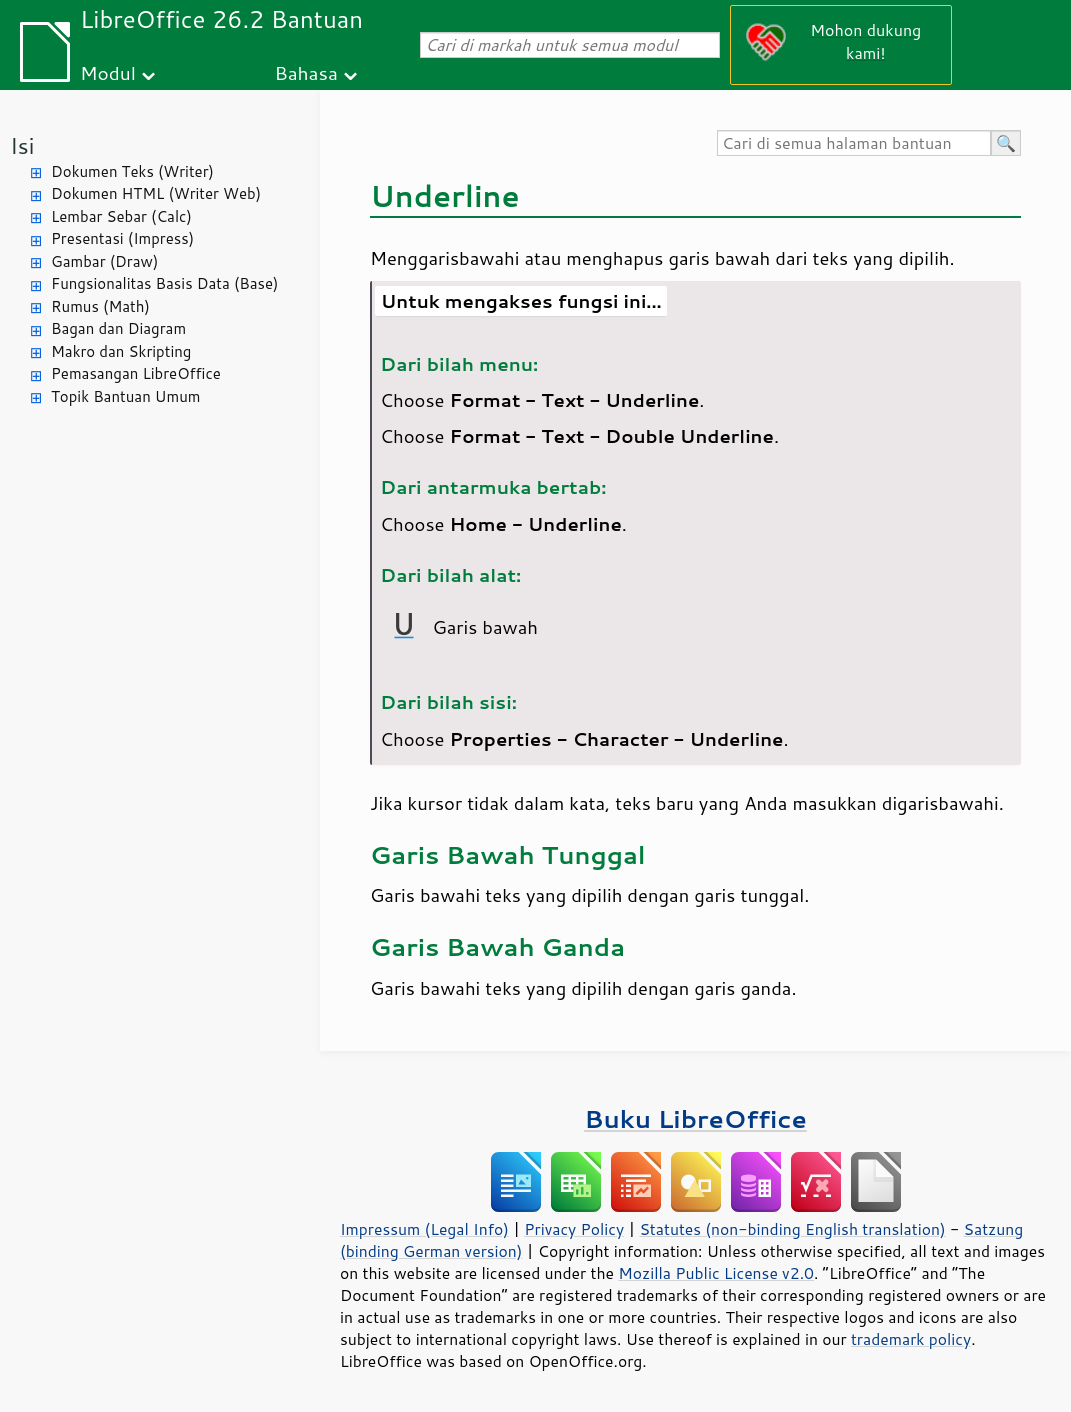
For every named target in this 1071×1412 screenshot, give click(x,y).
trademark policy (911, 1339)
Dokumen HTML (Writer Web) (156, 193)
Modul (108, 72)
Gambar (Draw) (104, 261)
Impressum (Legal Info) (424, 1229)
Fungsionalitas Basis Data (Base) (165, 283)
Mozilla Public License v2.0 (716, 1273)
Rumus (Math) (100, 306)
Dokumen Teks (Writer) (132, 171)
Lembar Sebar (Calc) (121, 216)
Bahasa (305, 72)
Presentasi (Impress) (122, 238)
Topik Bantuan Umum (125, 396)
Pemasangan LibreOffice (136, 373)
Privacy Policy (574, 1229)
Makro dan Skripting (121, 351)
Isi (22, 145)
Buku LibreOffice (695, 1118)
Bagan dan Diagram (118, 328)
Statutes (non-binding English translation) (792, 1229)
